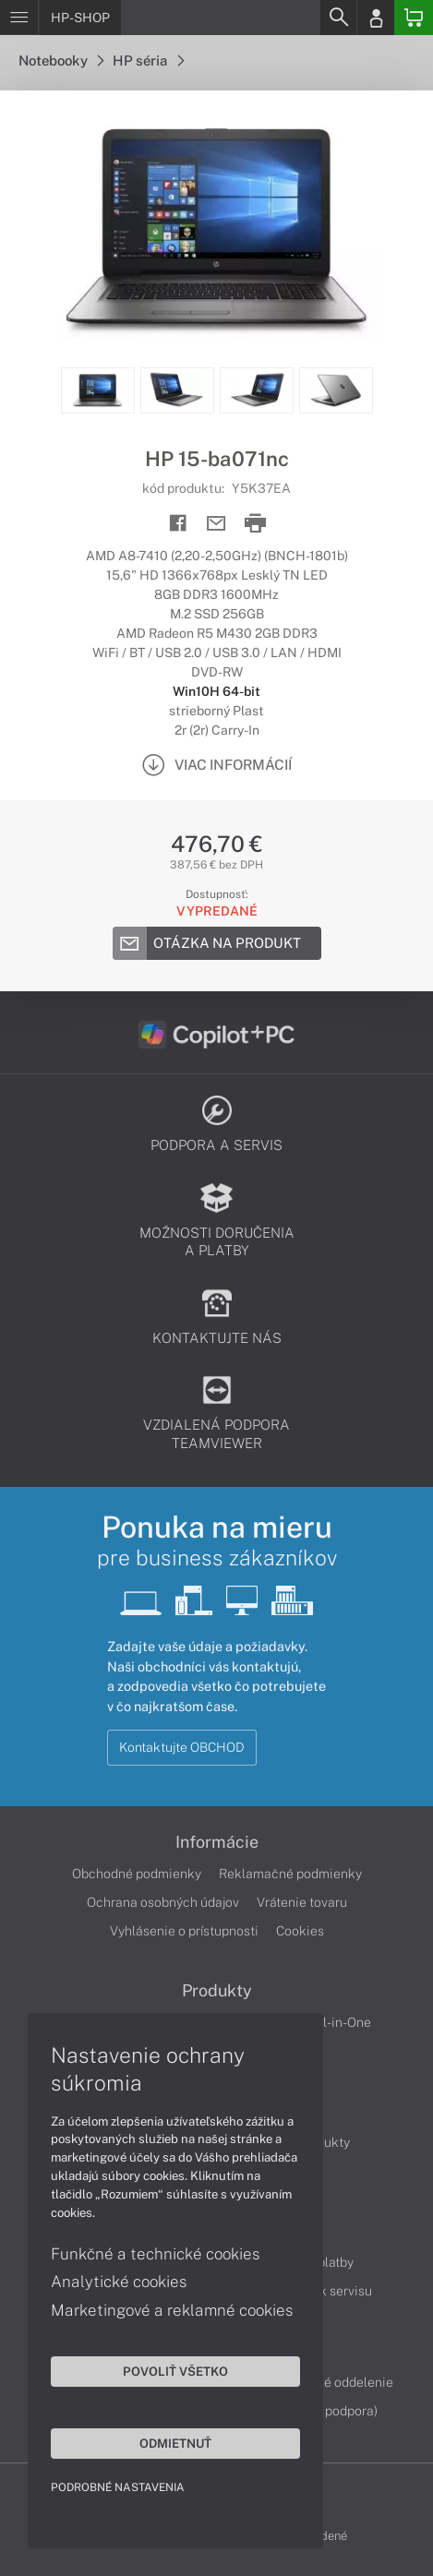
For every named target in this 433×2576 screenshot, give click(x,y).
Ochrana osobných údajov (163, 1902)
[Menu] (19, 17)
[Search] (337, 17)
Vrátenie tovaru (302, 1902)
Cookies (300, 1930)
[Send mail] (216, 524)
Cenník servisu (329, 2290)
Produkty (217, 1991)
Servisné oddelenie (336, 2382)
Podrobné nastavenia (118, 2487)
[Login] (375, 17)
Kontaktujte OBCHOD (182, 1747)
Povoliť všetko (175, 2371)
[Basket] (413, 17)
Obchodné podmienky (136, 1873)
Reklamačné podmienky (290, 1873)
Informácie (217, 1842)
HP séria (148, 60)
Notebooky (60, 60)
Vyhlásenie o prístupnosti (184, 1930)
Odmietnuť (175, 2443)
